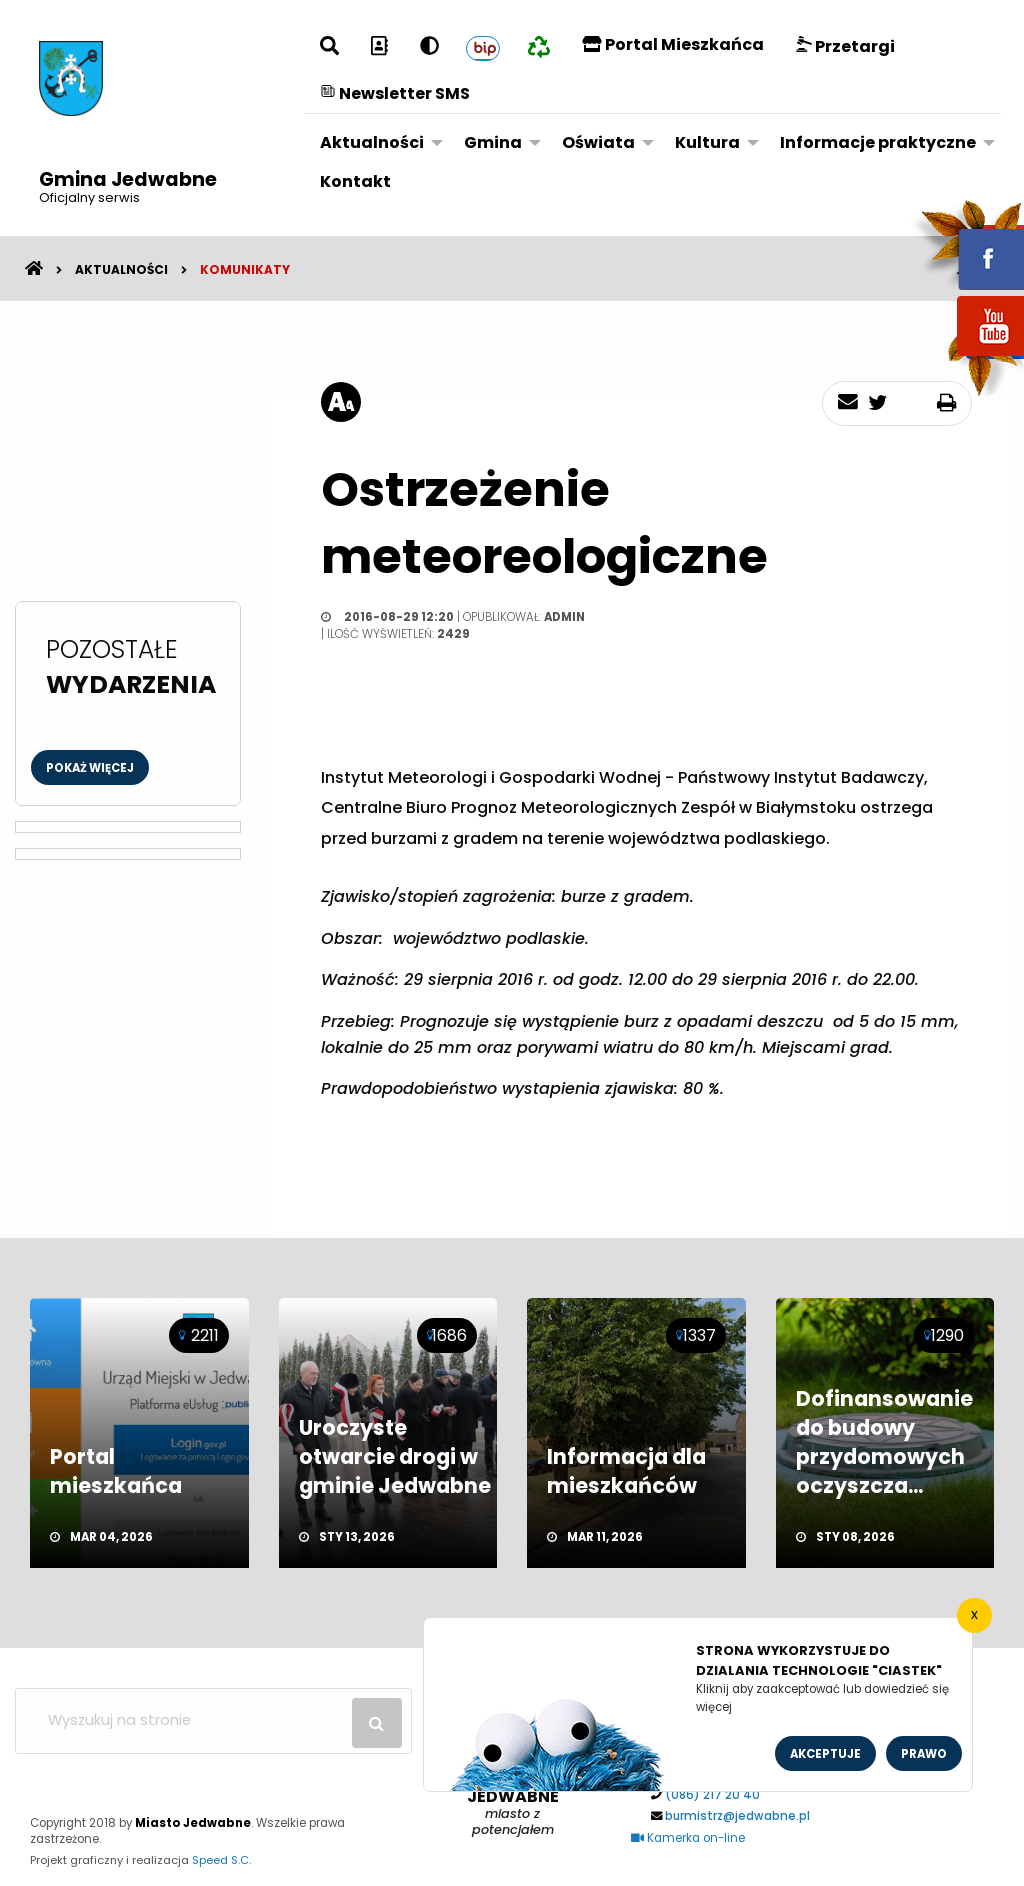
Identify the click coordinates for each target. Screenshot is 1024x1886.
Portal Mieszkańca (673, 44)
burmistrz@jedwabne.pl (737, 1816)
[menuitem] (376, 143)
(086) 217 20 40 (712, 1795)
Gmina (493, 142)
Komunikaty (245, 269)
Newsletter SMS (395, 93)
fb (967, 245)
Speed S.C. (221, 1860)
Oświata (598, 142)
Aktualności (372, 142)
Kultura (707, 142)
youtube (967, 357)
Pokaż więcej (90, 768)
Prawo (924, 1754)
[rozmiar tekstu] (341, 402)
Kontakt (355, 181)
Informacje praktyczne (878, 142)
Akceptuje (825, 1754)
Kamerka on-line (688, 1838)
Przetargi (845, 46)
